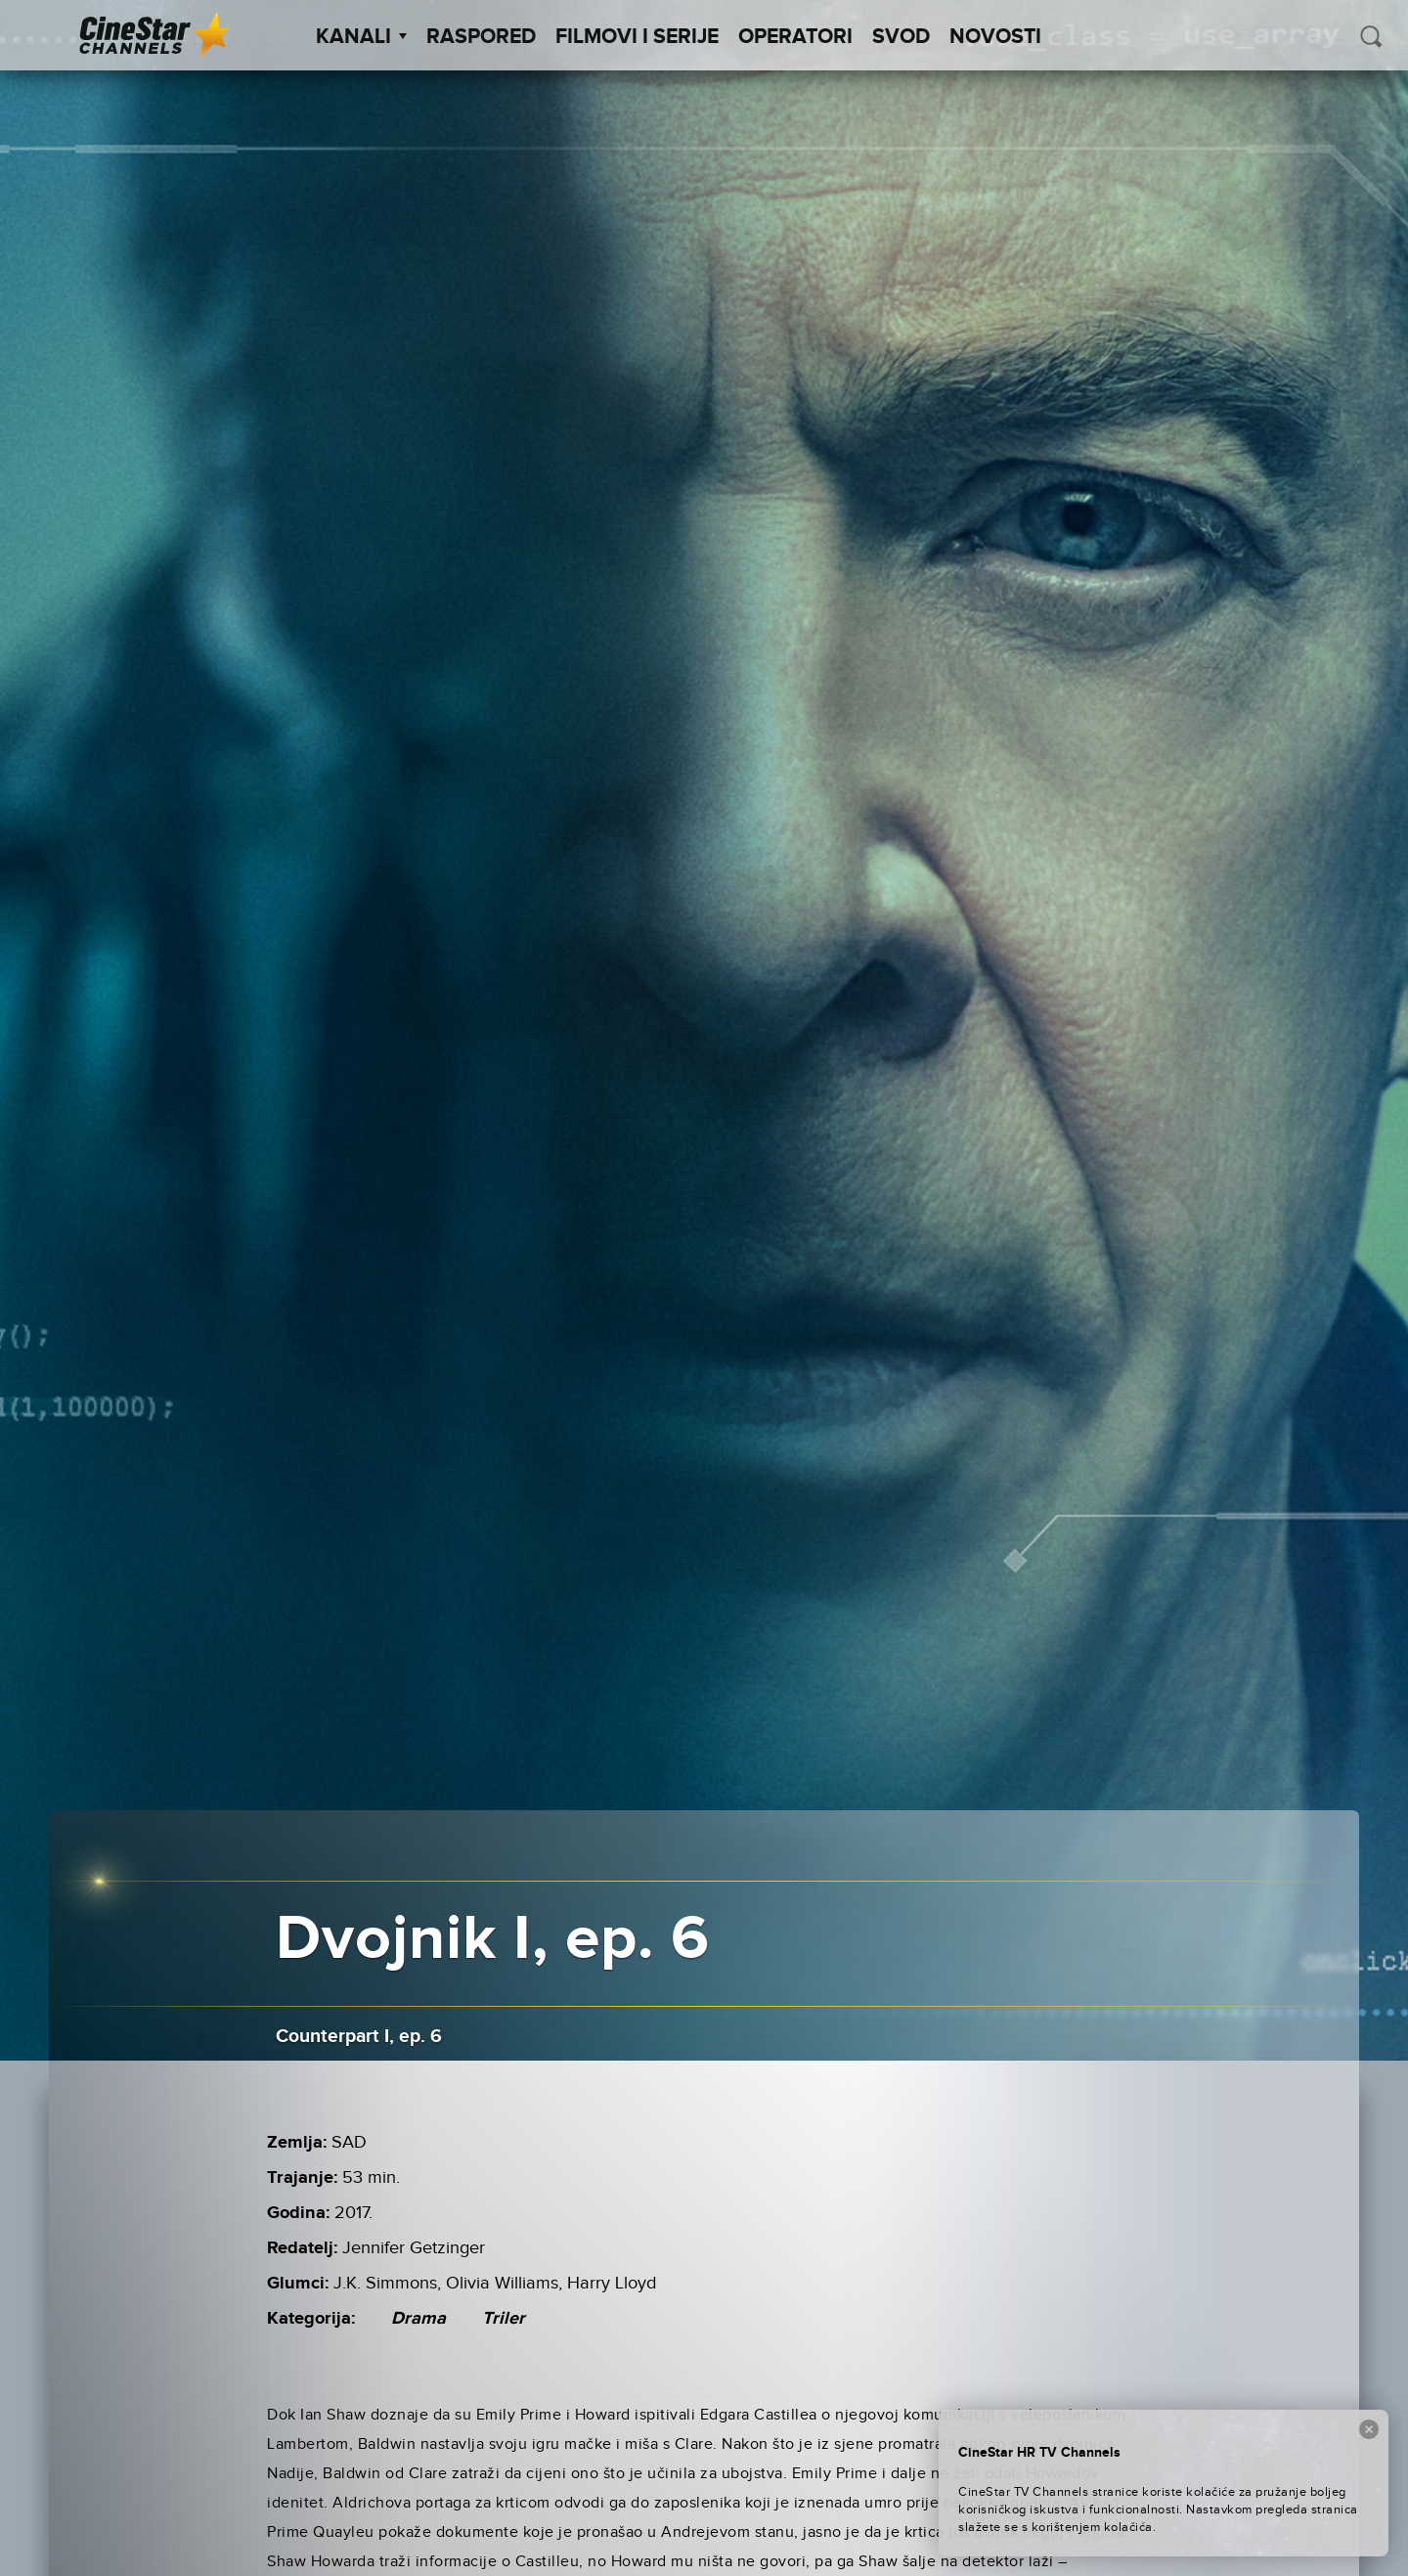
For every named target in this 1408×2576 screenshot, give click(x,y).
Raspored (481, 37)
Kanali (361, 37)
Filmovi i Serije (637, 37)
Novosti (995, 37)
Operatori (795, 37)
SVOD (901, 37)
